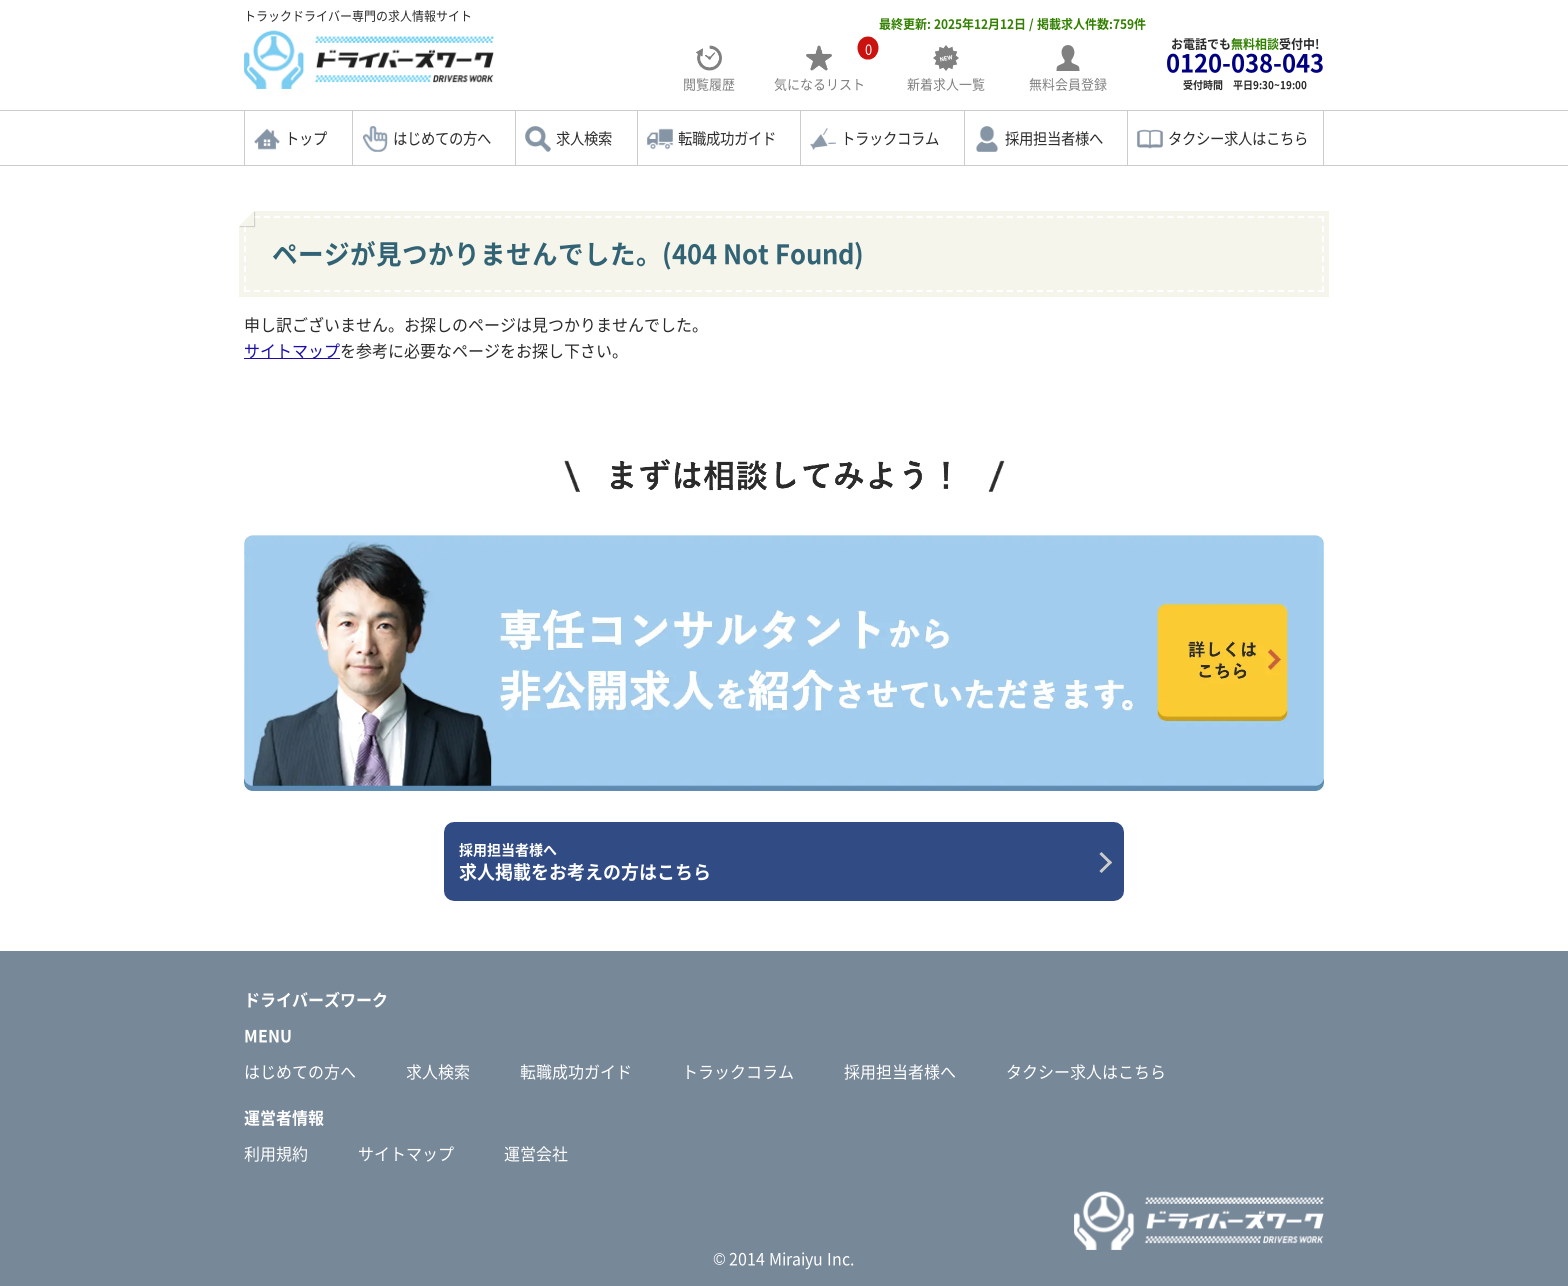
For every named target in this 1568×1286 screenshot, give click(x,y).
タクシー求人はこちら (1238, 138)
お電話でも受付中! (1245, 63)
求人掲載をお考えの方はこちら (776, 862)
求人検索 (584, 138)
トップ (306, 138)
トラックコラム (890, 138)
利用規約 (276, 1153)
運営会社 (536, 1153)
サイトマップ (292, 350)
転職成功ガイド (727, 138)
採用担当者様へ (1054, 138)
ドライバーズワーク (316, 999)
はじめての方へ (442, 138)
